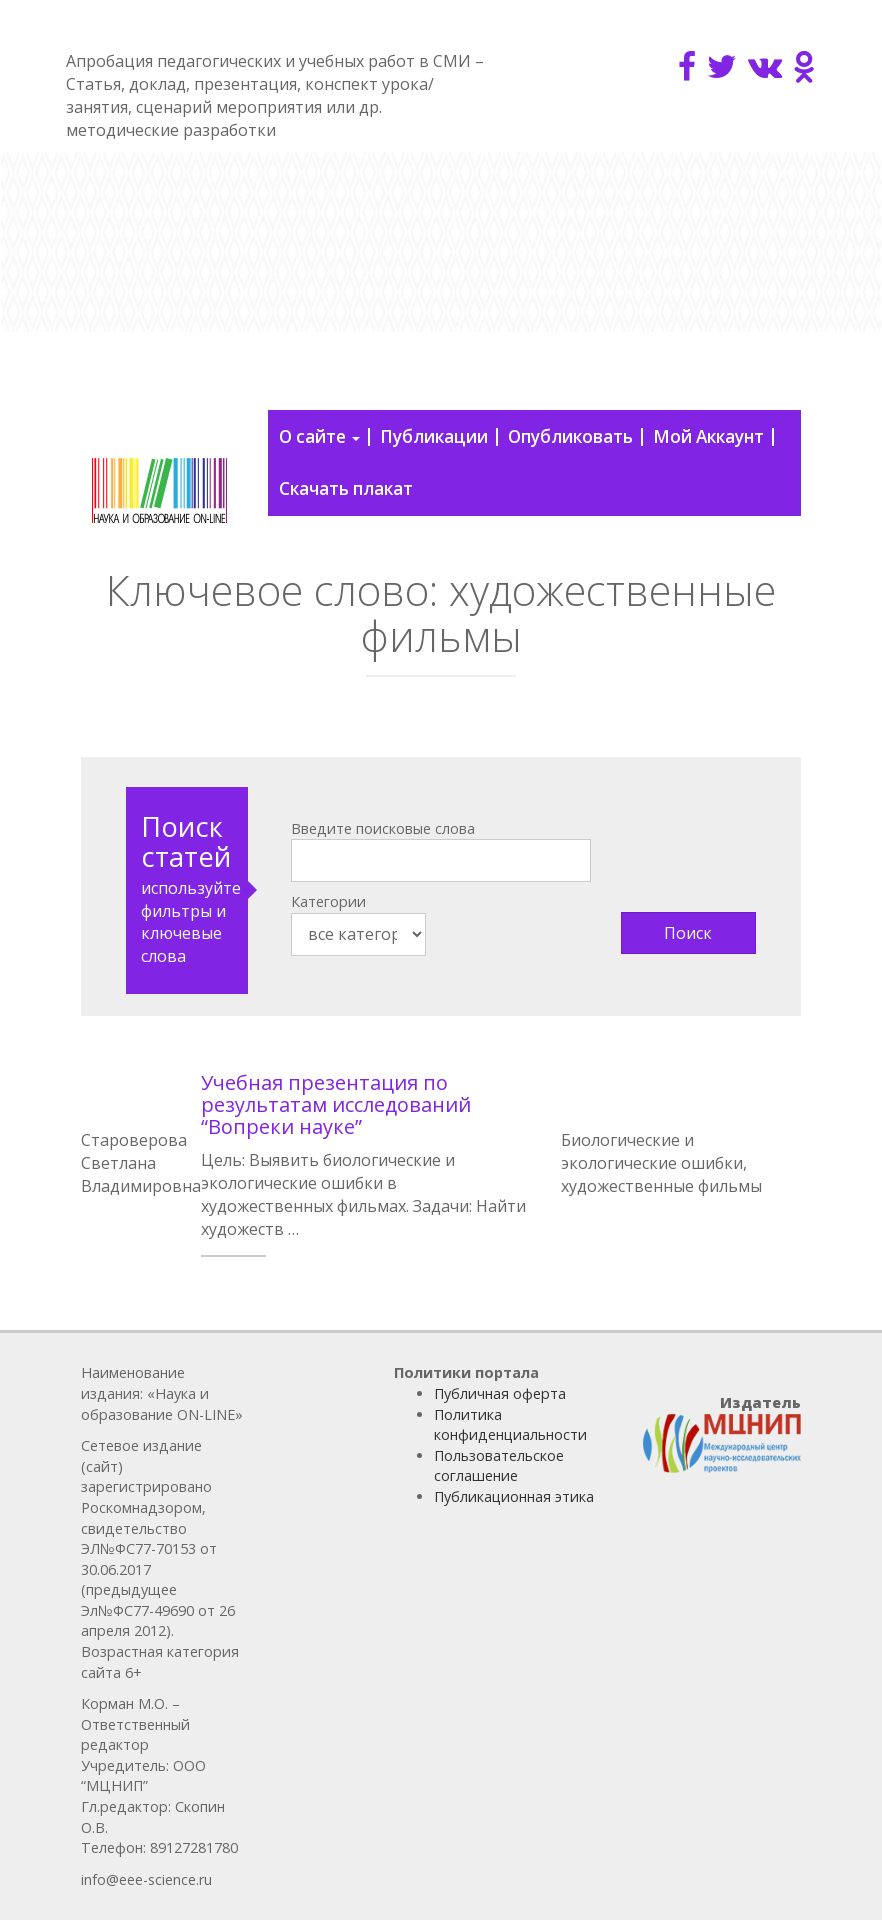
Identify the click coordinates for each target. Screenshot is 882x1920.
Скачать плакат (346, 488)
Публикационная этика (514, 1496)
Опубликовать (570, 436)
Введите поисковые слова (383, 828)
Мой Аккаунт (708, 436)
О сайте (319, 436)
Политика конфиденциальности (510, 1425)
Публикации (434, 436)
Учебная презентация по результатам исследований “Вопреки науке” (336, 1104)
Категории (328, 901)
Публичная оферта (500, 1393)
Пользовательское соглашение (499, 1466)
